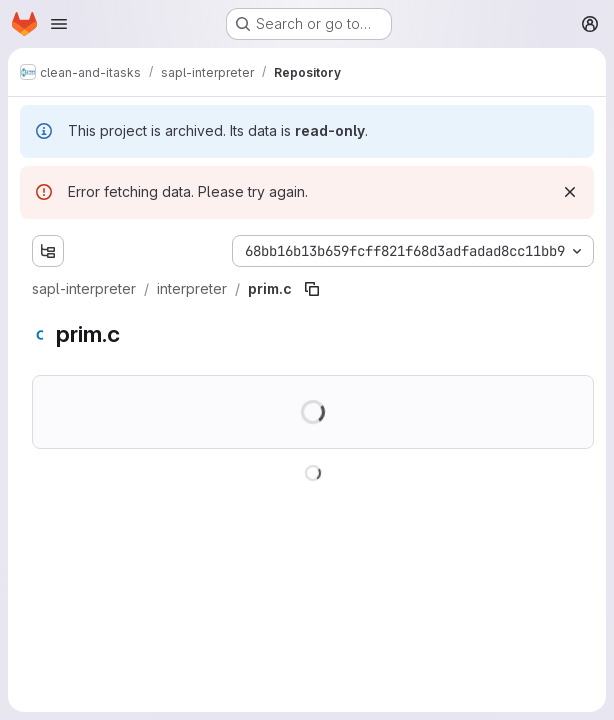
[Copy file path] (312, 289)
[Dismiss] (570, 192)
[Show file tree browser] (48, 251)
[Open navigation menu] (59, 24)
